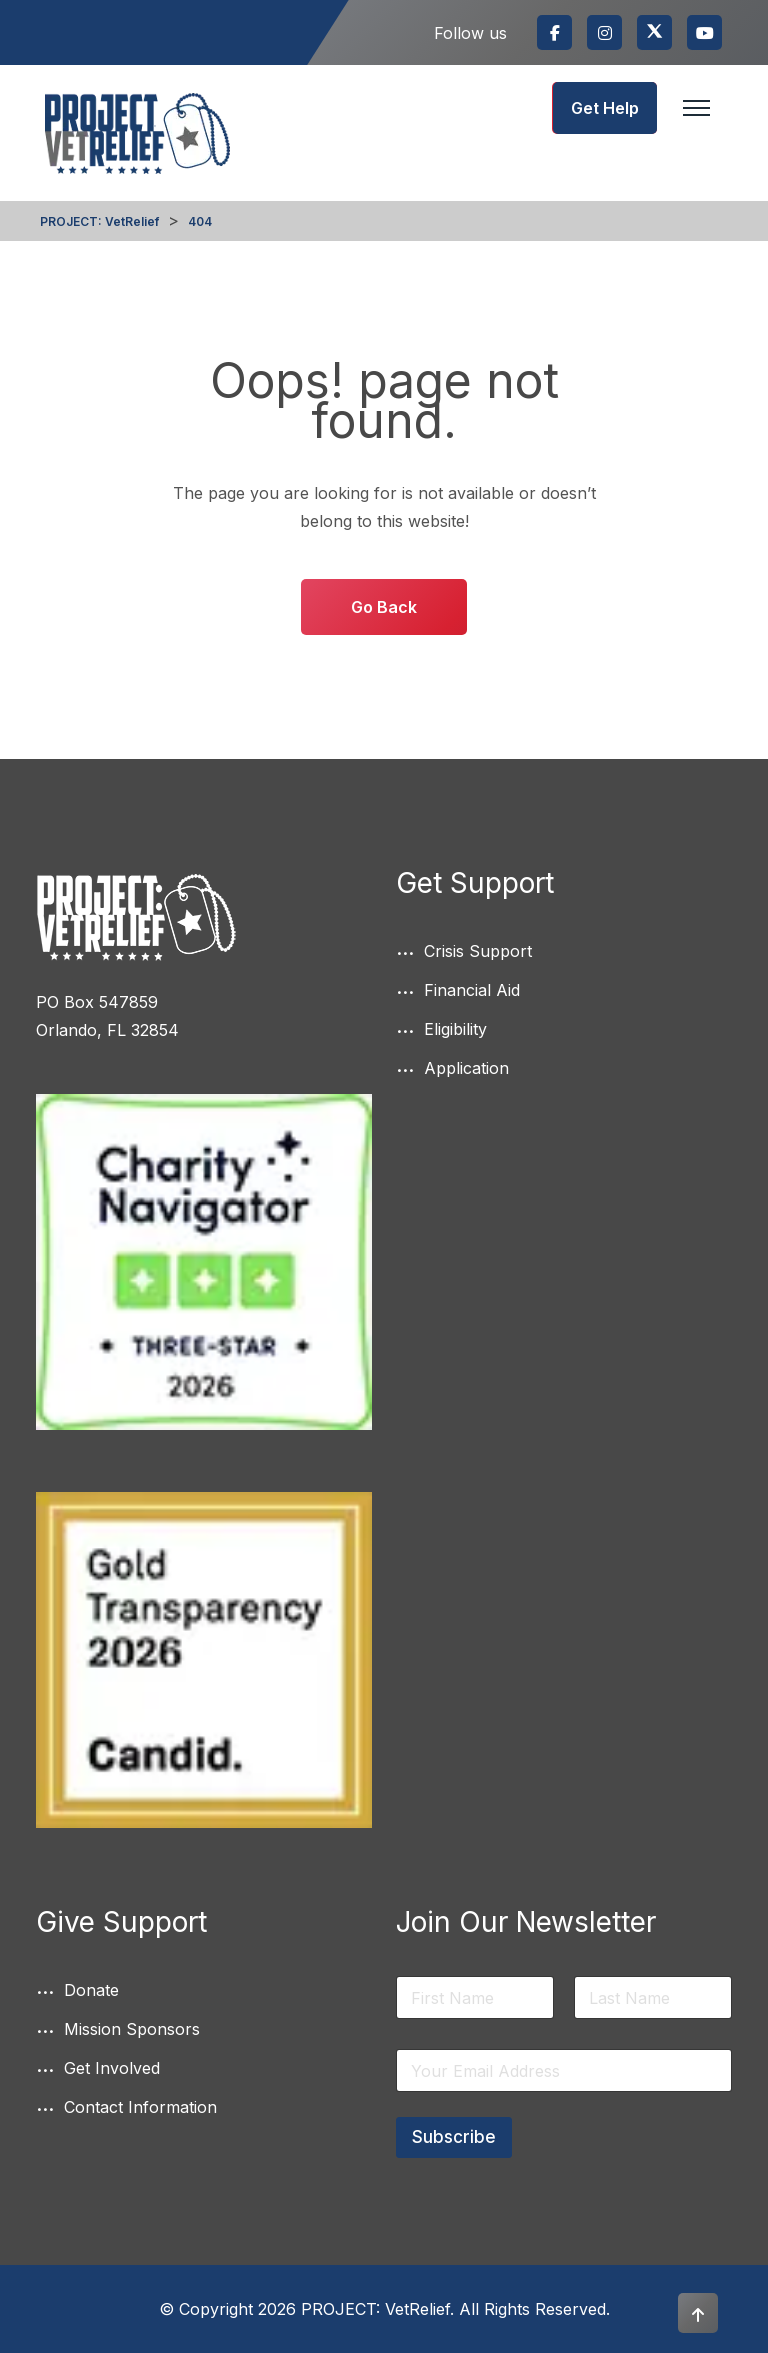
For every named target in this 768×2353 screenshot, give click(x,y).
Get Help (605, 108)
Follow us (470, 33)
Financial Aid (472, 990)
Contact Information (140, 2107)
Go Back (384, 607)
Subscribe (454, 2137)
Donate (91, 1990)
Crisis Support (478, 951)
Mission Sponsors (132, 2029)
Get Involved (112, 2068)
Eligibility (455, 1029)
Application (466, 1068)
